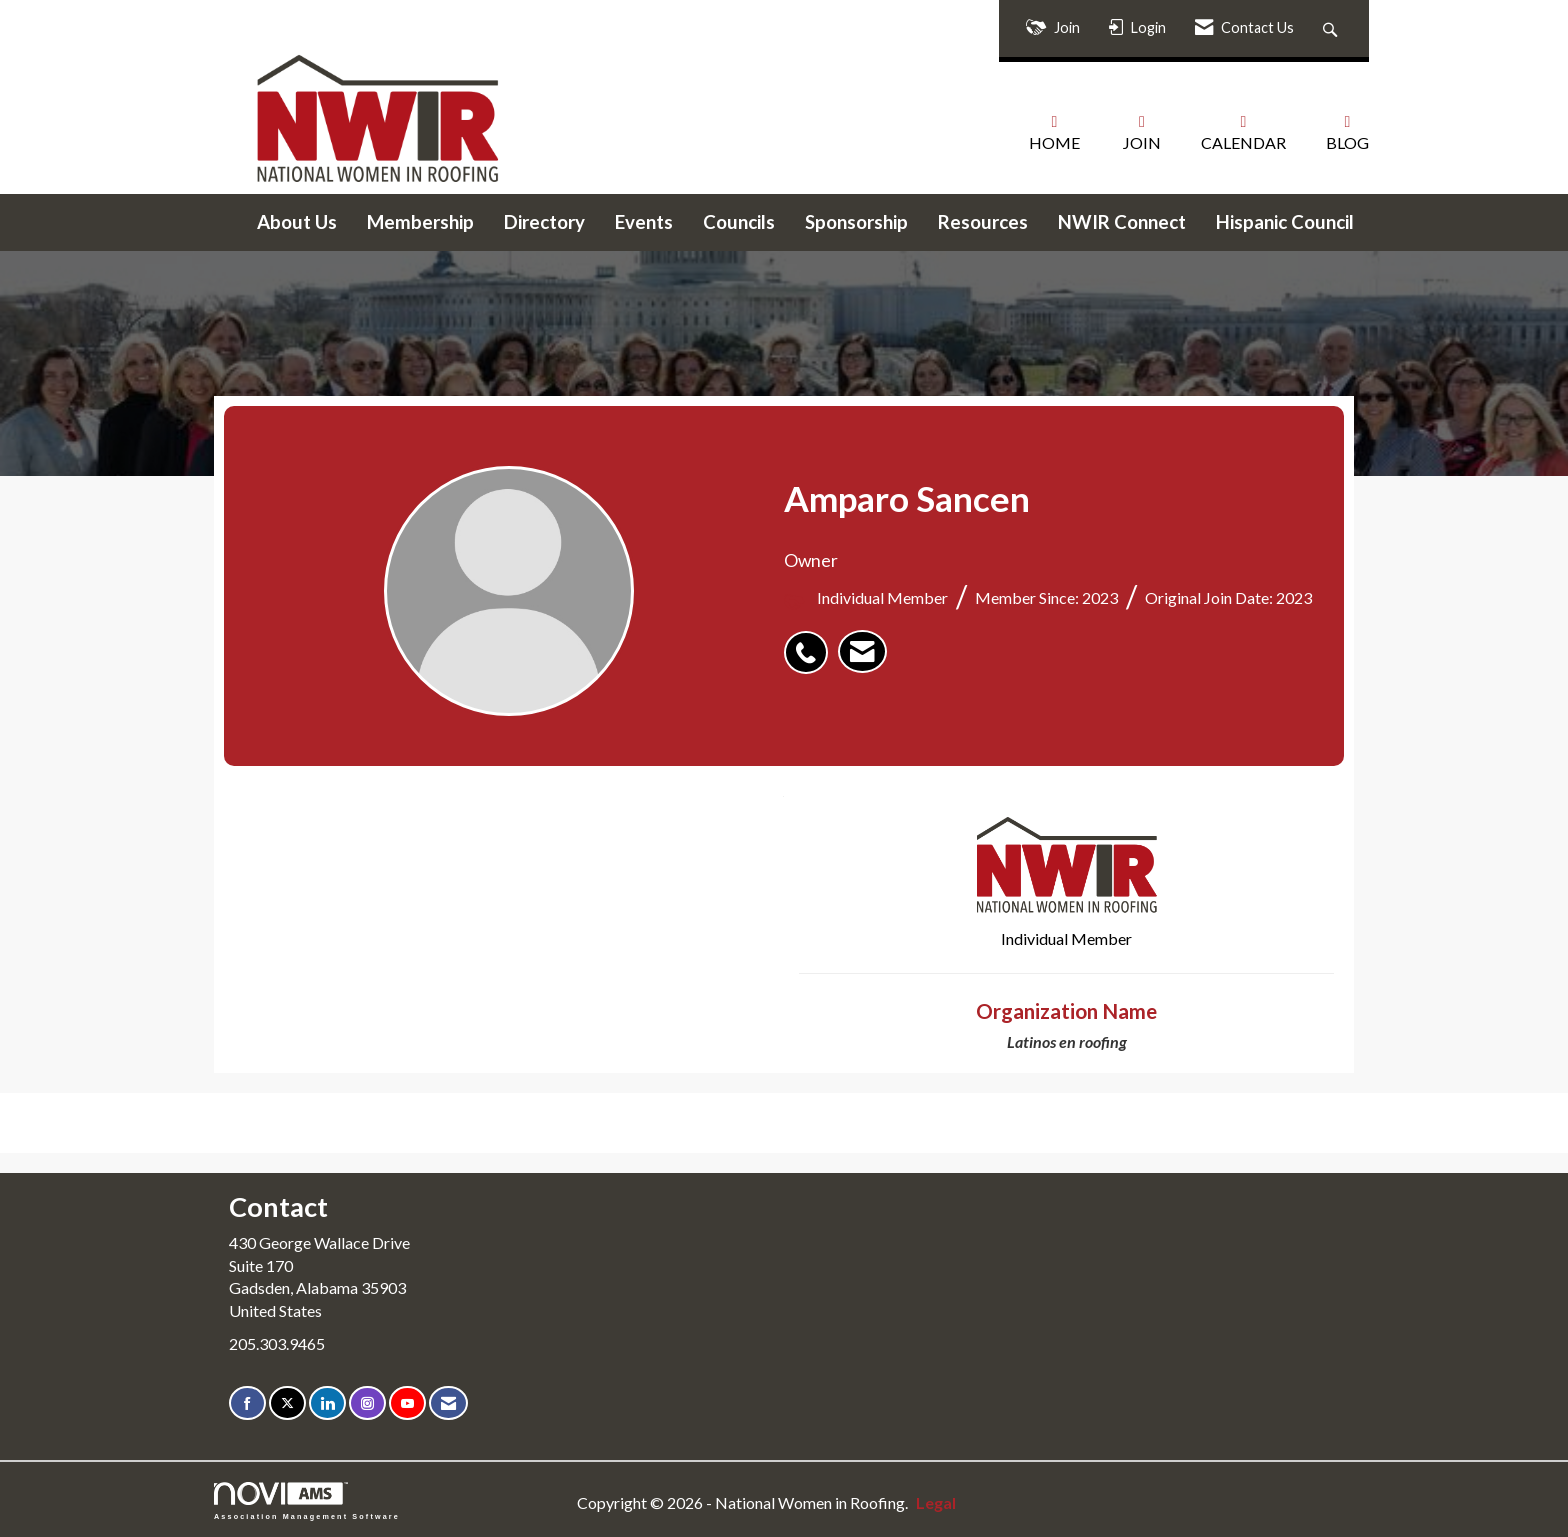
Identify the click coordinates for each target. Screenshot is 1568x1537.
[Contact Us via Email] (448, 1403)
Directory (544, 222)
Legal (936, 1502)
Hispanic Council (1285, 222)
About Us (297, 222)
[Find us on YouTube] (407, 1403)
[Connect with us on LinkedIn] (327, 1403)
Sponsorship (856, 222)
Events (644, 222)
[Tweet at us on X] (287, 1403)
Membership (420, 222)
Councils (739, 222)
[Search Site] (1332, 28)
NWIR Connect (1122, 222)
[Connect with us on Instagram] (367, 1403)
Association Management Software (307, 1500)
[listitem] (811, 642)
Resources (983, 222)
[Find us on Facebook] (247, 1403)
